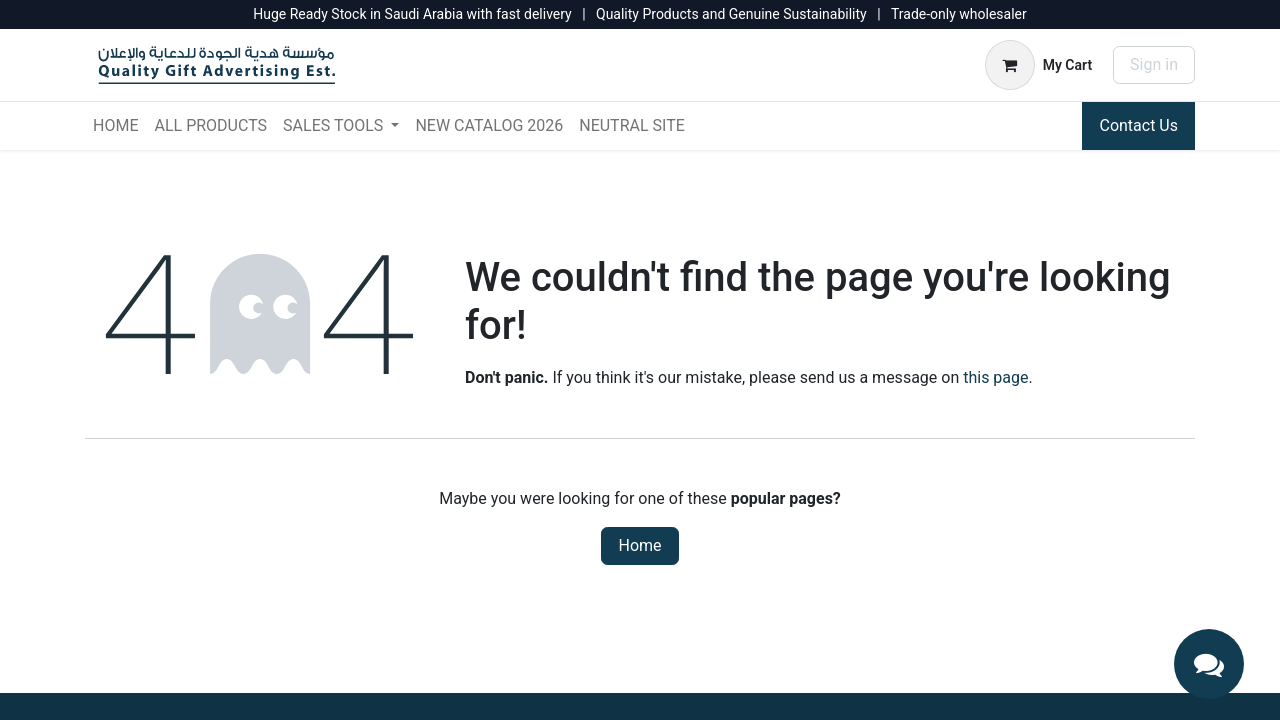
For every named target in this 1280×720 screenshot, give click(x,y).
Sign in (1154, 64)
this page (995, 377)
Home (639, 545)
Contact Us (1138, 125)
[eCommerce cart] (1038, 65)
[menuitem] (115, 126)
